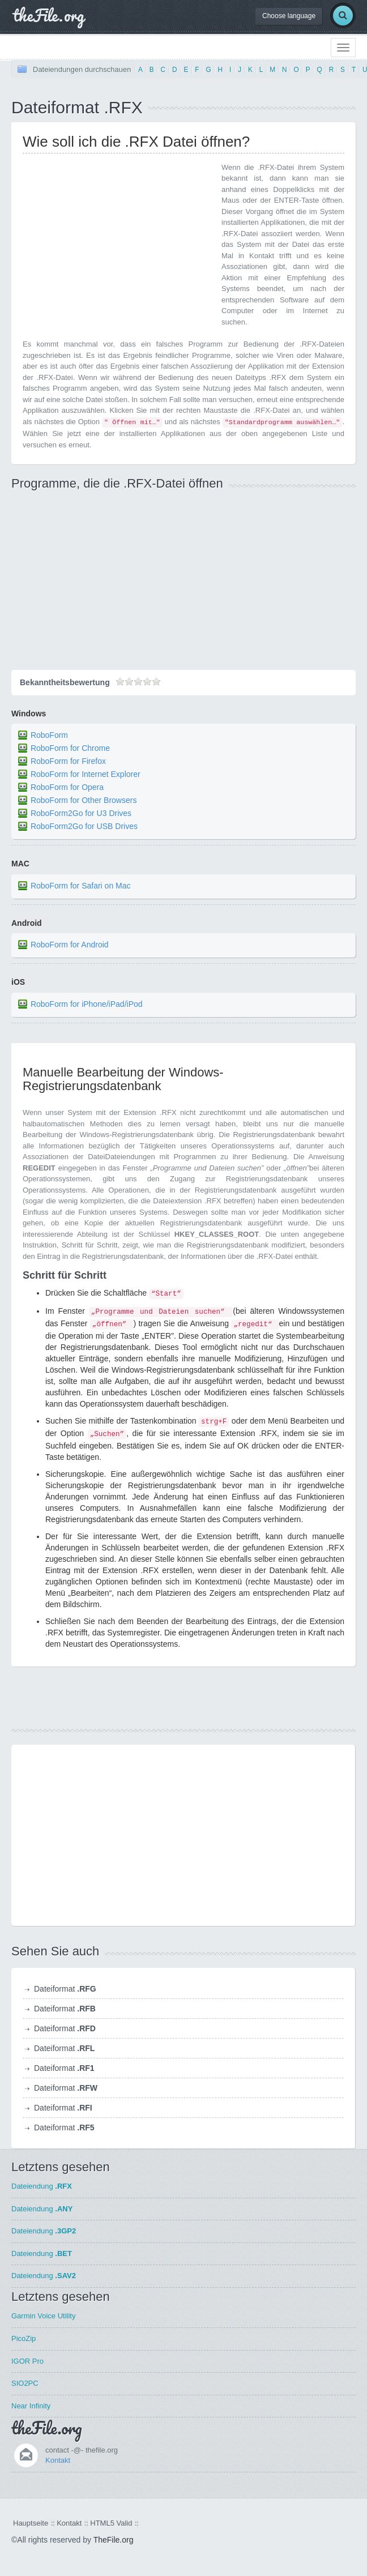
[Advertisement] (118, 241)
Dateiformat (65, 1988)
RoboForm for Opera (67, 787)
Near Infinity (30, 2406)
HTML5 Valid (111, 2523)
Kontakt (57, 2460)
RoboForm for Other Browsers (84, 800)
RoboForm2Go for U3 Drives (81, 813)
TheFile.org (113, 2539)
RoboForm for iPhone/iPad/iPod (87, 1004)
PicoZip (23, 2338)
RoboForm (49, 735)
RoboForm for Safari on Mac (81, 885)
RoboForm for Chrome (70, 748)
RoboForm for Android (70, 944)
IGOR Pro (27, 2361)
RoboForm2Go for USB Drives (84, 826)
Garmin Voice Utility (43, 2316)
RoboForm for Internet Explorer (85, 774)
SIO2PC (25, 2383)
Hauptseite (30, 2523)
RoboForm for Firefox (68, 761)
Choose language (288, 16)
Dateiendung (41, 2186)
